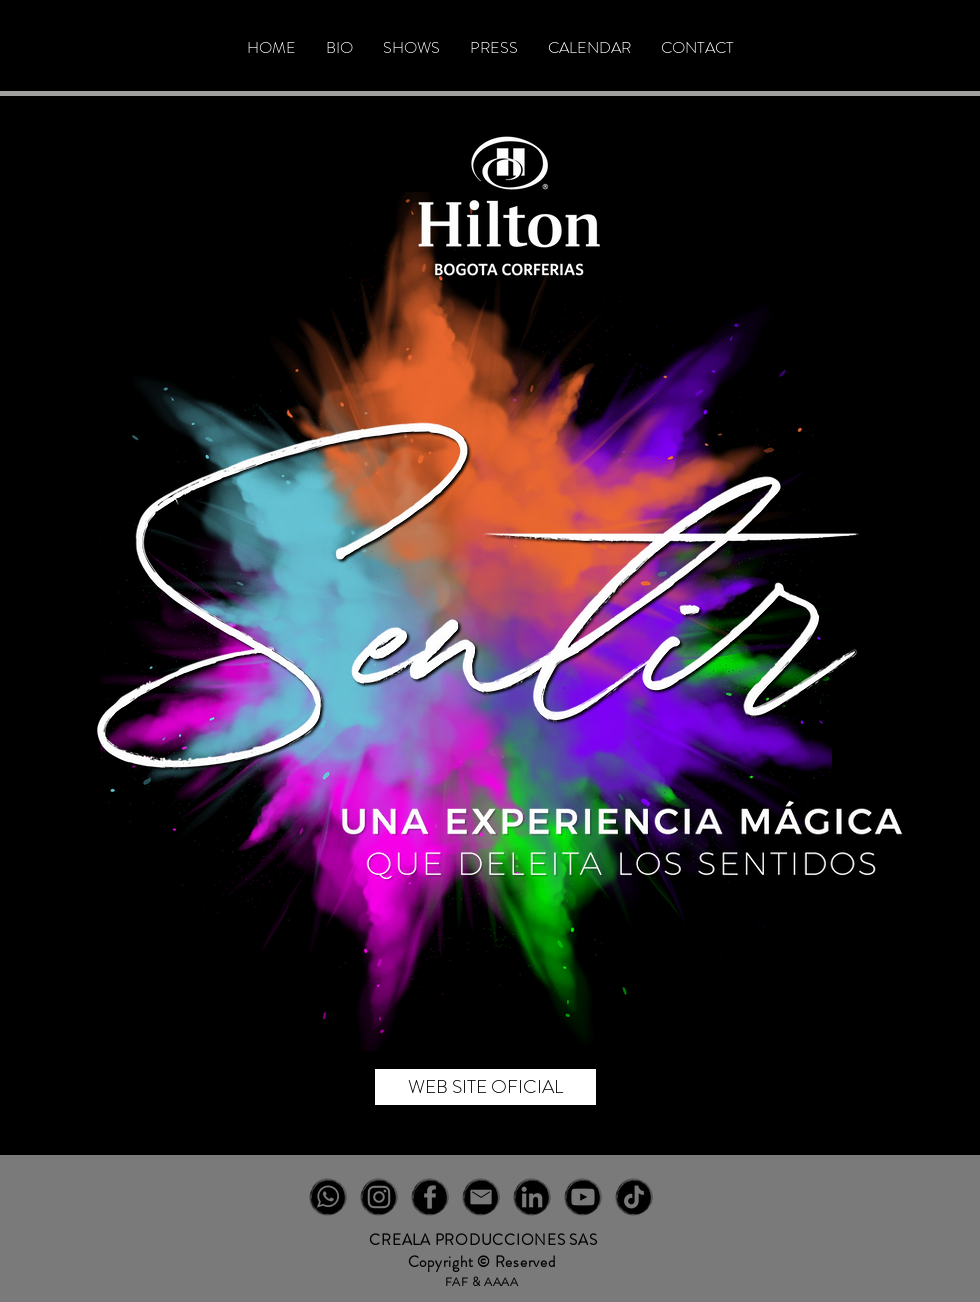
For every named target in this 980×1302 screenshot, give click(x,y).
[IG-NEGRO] (379, 1197)
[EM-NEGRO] (481, 1197)
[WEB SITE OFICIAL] (485, 1087)
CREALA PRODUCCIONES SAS (483, 1240)
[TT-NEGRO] (634, 1197)
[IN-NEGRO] (532, 1197)
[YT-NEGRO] (583, 1197)
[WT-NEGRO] (328, 1197)
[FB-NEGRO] (430, 1197)
